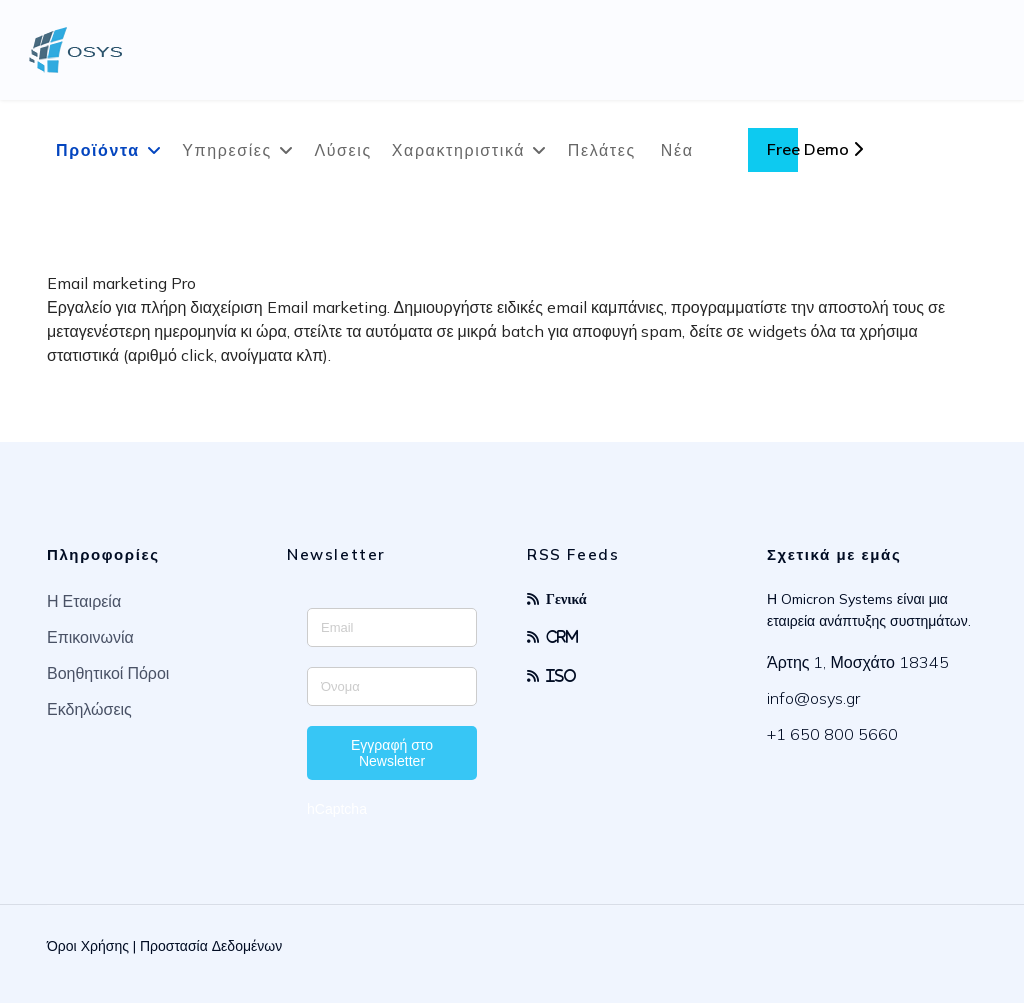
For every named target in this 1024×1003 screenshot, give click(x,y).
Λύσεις (342, 150)
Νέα (677, 150)
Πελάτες (602, 150)
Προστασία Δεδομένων (211, 946)
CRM (562, 636)
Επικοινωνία (90, 637)
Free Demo (815, 149)
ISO (561, 675)
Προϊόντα (98, 150)
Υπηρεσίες (227, 150)
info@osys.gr (813, 698)
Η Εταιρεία (84, 601)
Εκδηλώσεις (89, 709)
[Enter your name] (392, 686)
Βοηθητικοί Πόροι (108, 673)
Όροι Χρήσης (88, 946)
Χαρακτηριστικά (458, 150)
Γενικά (566, 598)
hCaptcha (337, 809)
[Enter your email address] (392, 627)
